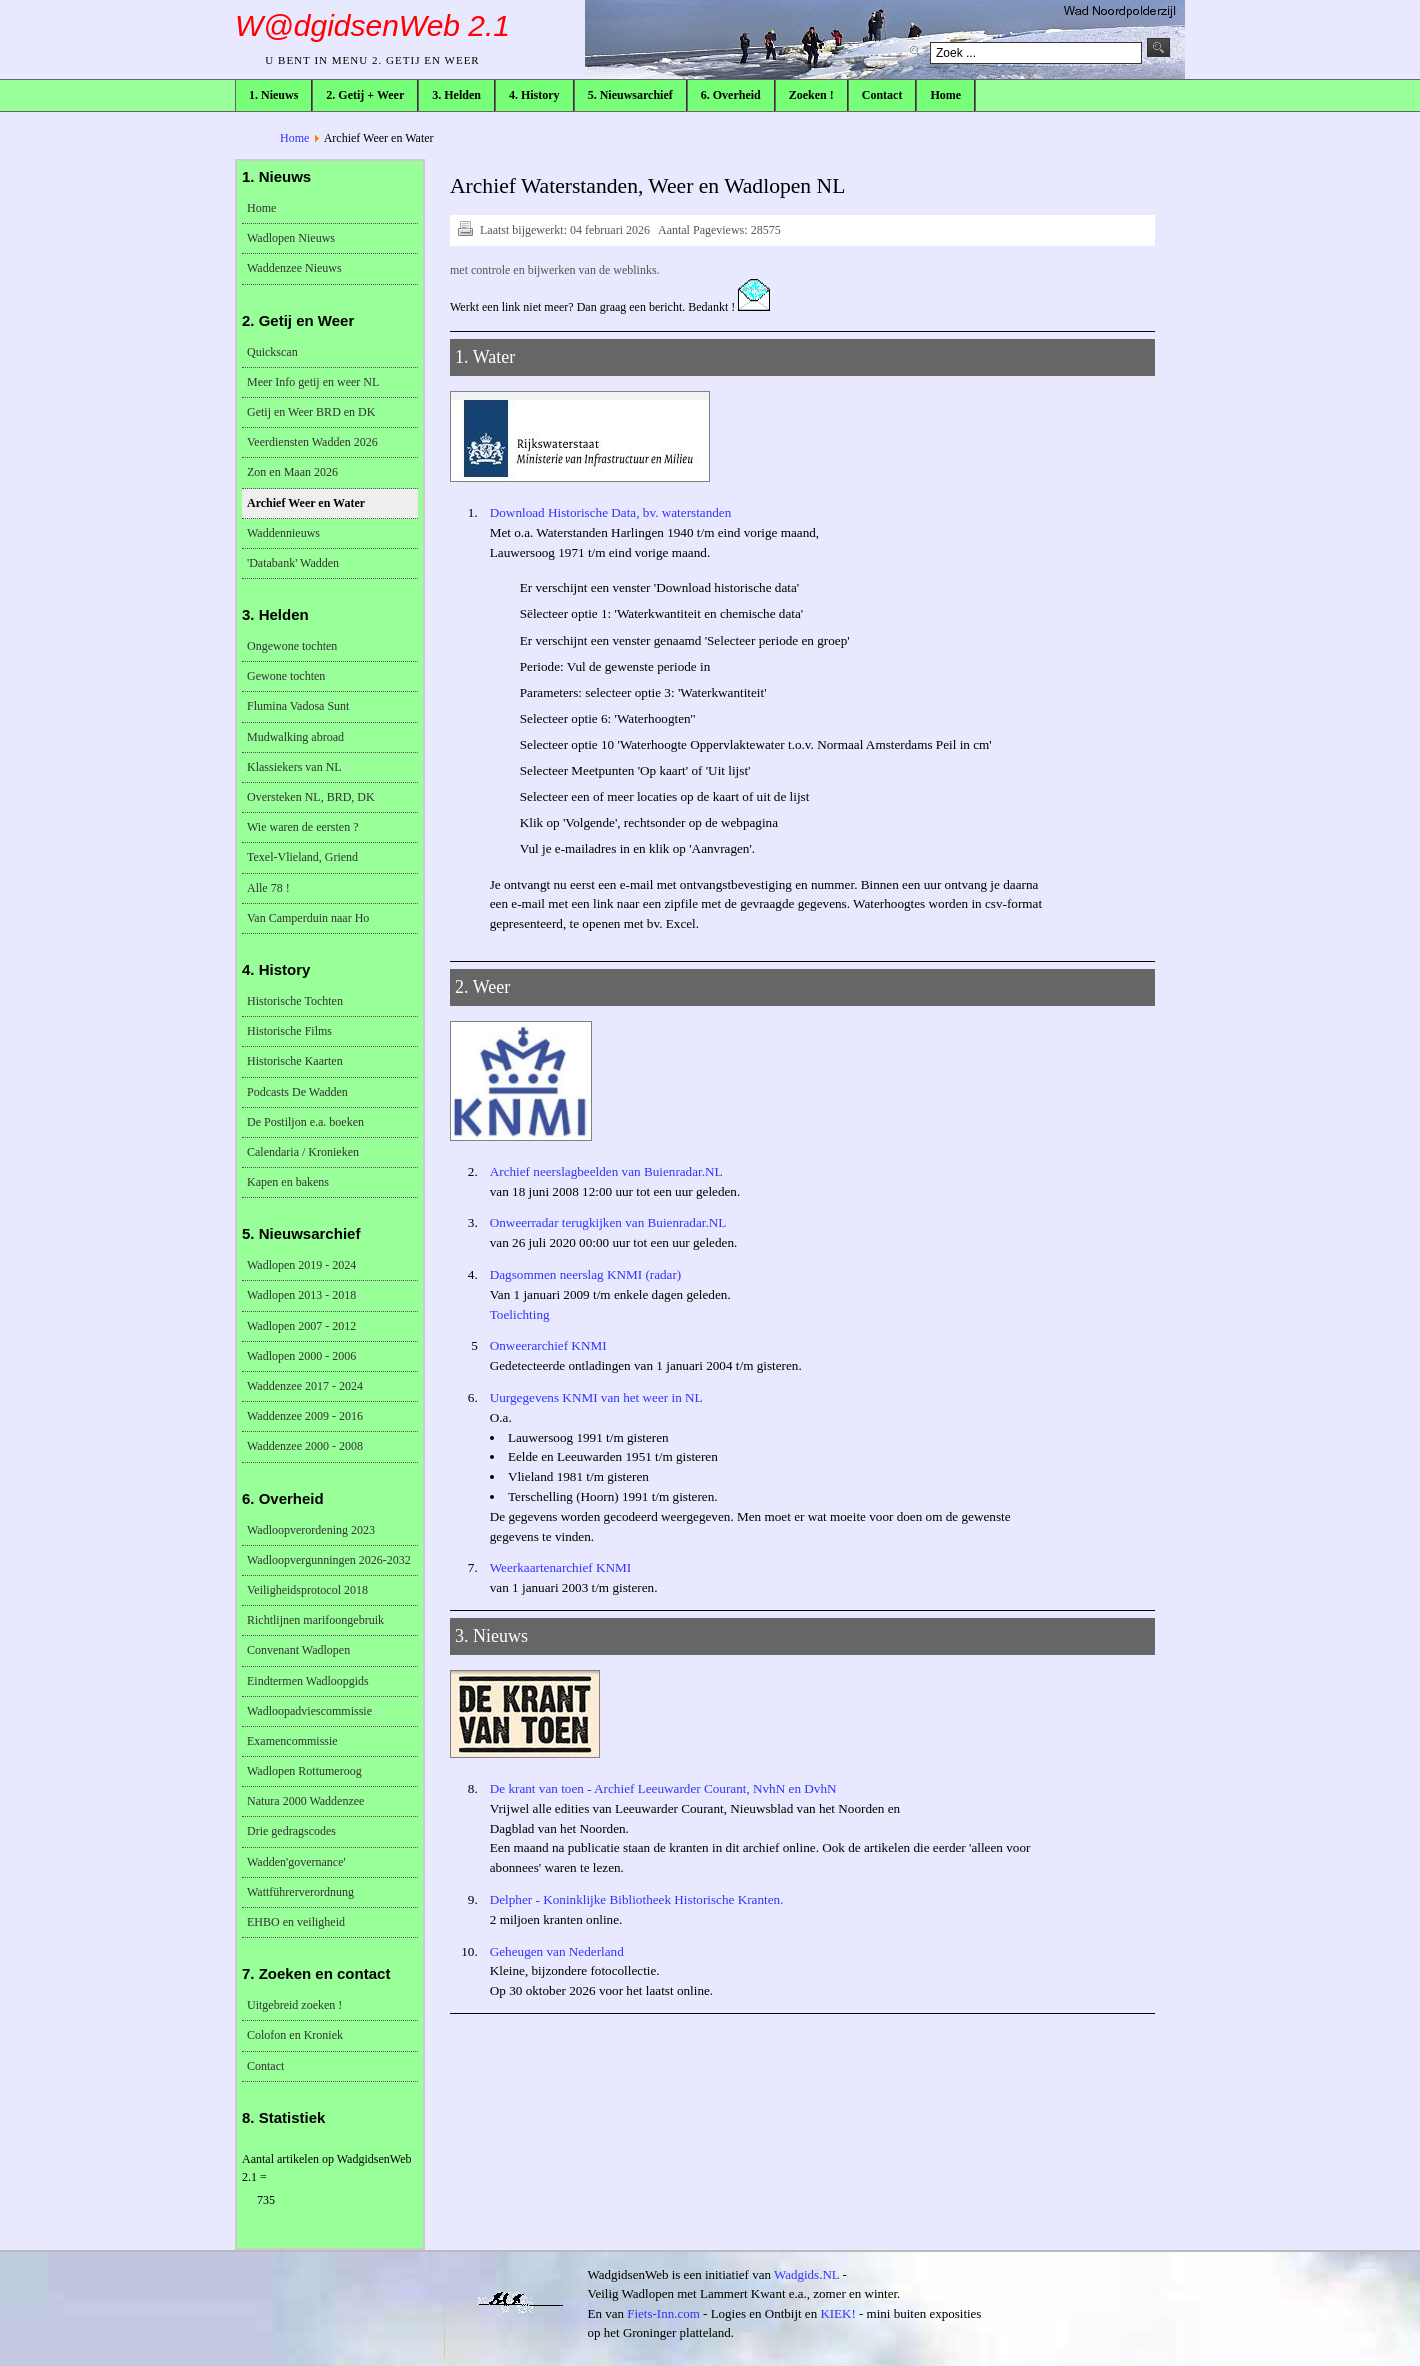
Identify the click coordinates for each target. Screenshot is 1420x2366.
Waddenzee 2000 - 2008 (305, 1446)
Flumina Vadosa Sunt (298, 706)
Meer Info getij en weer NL (313, 382)
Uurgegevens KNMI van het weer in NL (596, 1397)
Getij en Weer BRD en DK (311, 412)
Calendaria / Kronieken (303, 1152)
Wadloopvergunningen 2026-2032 (329, 1560)
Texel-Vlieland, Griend (302, 857)
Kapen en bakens (288, 1182)
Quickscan (272, 352)
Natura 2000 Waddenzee (305, 1801)
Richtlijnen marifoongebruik (315, 1620)
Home (294, 138)
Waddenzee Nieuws (294, 268)
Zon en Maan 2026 (292, 472)
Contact (265, 2066)
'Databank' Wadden (293, 563)
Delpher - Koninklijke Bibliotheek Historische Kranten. (637, 1899)
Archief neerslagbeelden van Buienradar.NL (606, 1171)
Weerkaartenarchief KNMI (560, 1567)
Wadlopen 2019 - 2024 (301, 1265)
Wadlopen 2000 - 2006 (301, 1356)
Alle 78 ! (268, 888)
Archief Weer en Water (306, 503)
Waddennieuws (283, 533)
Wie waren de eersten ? (302, 827)
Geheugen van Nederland (557, 1951)
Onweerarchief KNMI (548, 1345)
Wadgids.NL (806, 2274)
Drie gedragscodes (291, 1831)
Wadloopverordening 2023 (311, 1530)
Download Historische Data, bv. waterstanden (611, 512)
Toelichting (520, 1314)
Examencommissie (292, 1741)
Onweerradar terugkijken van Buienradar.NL (608, 1222)
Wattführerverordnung (300, 1892)
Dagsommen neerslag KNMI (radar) (586, 1274)
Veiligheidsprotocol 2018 (307, 1590)
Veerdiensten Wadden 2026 (312, 442)
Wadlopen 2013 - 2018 (301, 1295)
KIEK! (837, 2313)
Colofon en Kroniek (295, 2035)
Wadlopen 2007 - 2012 (301, 1326)
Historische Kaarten (295, 1061)
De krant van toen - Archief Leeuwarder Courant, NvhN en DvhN (663, 1788)
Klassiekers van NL (294, 767)
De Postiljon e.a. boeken (305, 1122)
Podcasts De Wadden (297, 1092)
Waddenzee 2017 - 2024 (305, 1386)
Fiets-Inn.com (663, 2313)
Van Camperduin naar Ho (308, 918)
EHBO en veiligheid (296, 1922)
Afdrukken (464, 227)
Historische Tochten (295, 1001)
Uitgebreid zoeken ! (294, 2005)
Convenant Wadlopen (298, 1650)
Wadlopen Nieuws (291, 238)
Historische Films (289, 1031)
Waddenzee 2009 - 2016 (305, 1416)
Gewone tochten (286, 676)
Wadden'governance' (296, 1862)
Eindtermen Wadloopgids (308, 1681)
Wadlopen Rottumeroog (304, 1771)
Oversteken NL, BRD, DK (311, 797)
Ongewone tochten (292, 646)
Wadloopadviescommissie (309, 1711)
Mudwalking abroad (295, 737)
